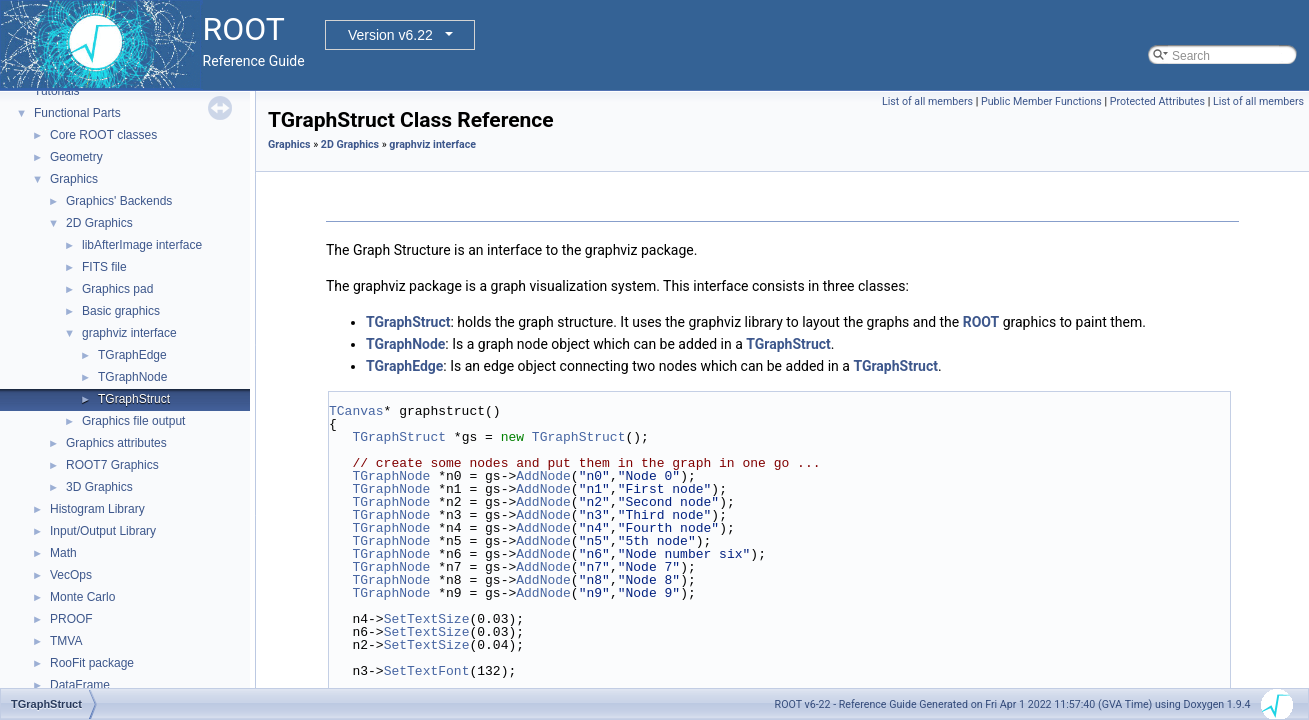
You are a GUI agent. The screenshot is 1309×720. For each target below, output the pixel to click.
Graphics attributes (116, 443)
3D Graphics (99, 487)
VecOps (71, 575)
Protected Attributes (1157, 101)
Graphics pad (117, 289)
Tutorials (57, 91)
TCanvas (356, 411)
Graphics (74, 179)
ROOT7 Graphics (112, 465)
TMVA (66, 641)
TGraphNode (132, 377)
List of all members (927, 101)
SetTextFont (427, 671)
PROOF (71, 619)
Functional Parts (77, 113)
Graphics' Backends (119, 201)
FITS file (104, 267)
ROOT (981, 322)
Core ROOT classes (103, 135)
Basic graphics (121, 311)
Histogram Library (97, 509)
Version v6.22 (390, 35)
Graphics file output (133, 421)
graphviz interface (129, 333)
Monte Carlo (82, 597)
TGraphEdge (132, 355)
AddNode (543, 476)
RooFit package (92, 663)
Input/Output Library (103, 531)
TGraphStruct (134, 399)
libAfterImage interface (142, 245)
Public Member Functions (1041, 101)
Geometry (76, 157)
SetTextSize (427, 619)
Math (63, 553)
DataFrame (80, 685)
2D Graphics (99, 223)
